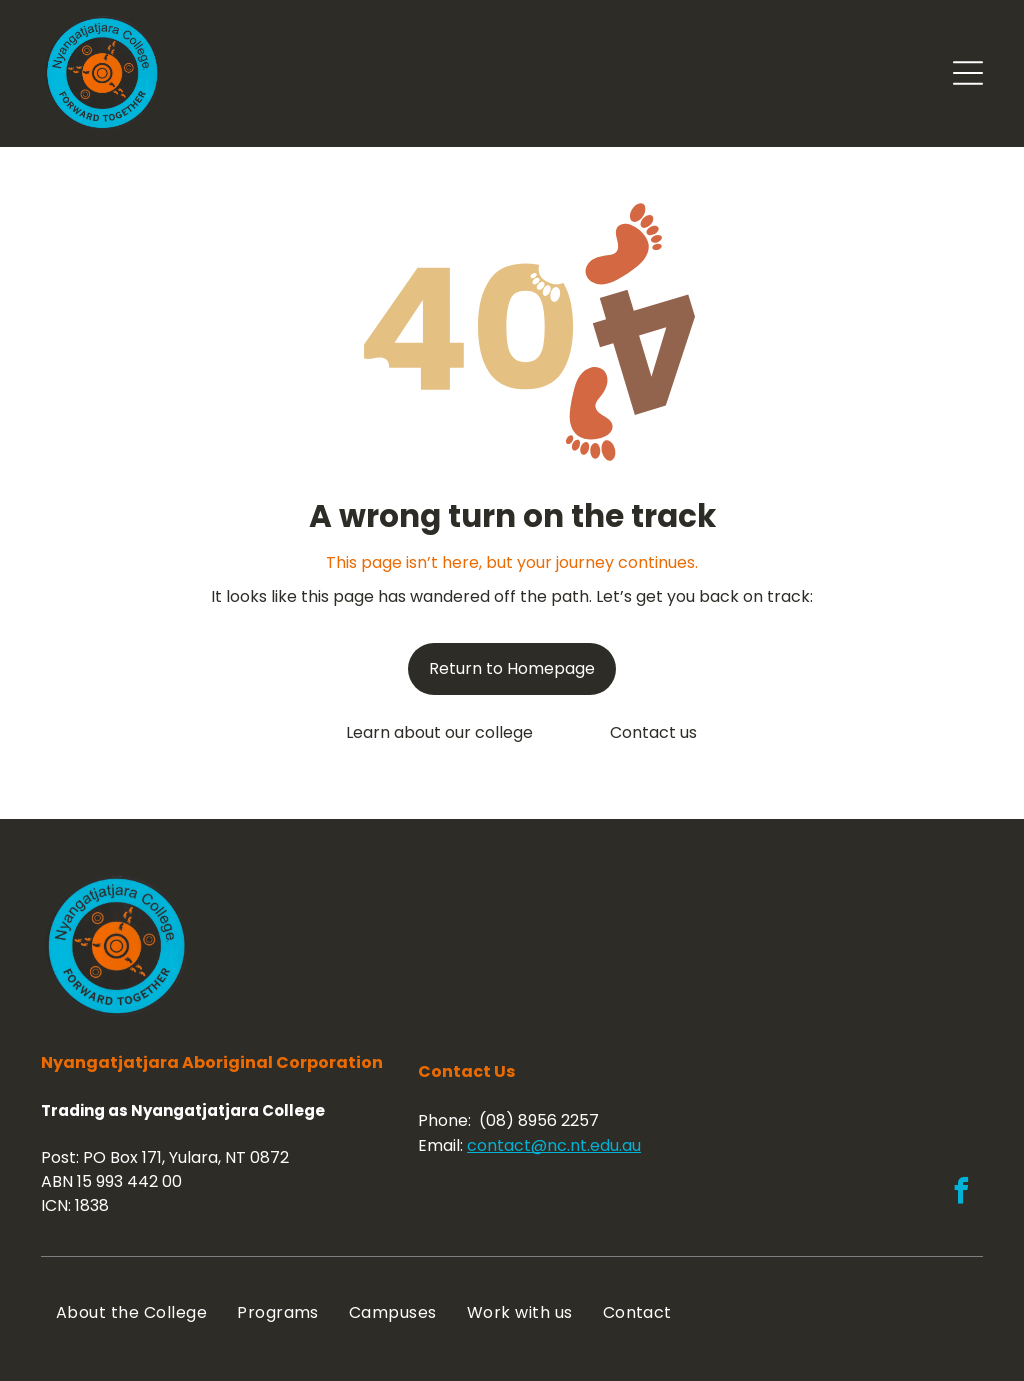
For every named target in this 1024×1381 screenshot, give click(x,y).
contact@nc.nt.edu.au (554, 1145)
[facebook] (961, 1193)
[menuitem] (131, 1312)
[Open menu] (968, 73)
